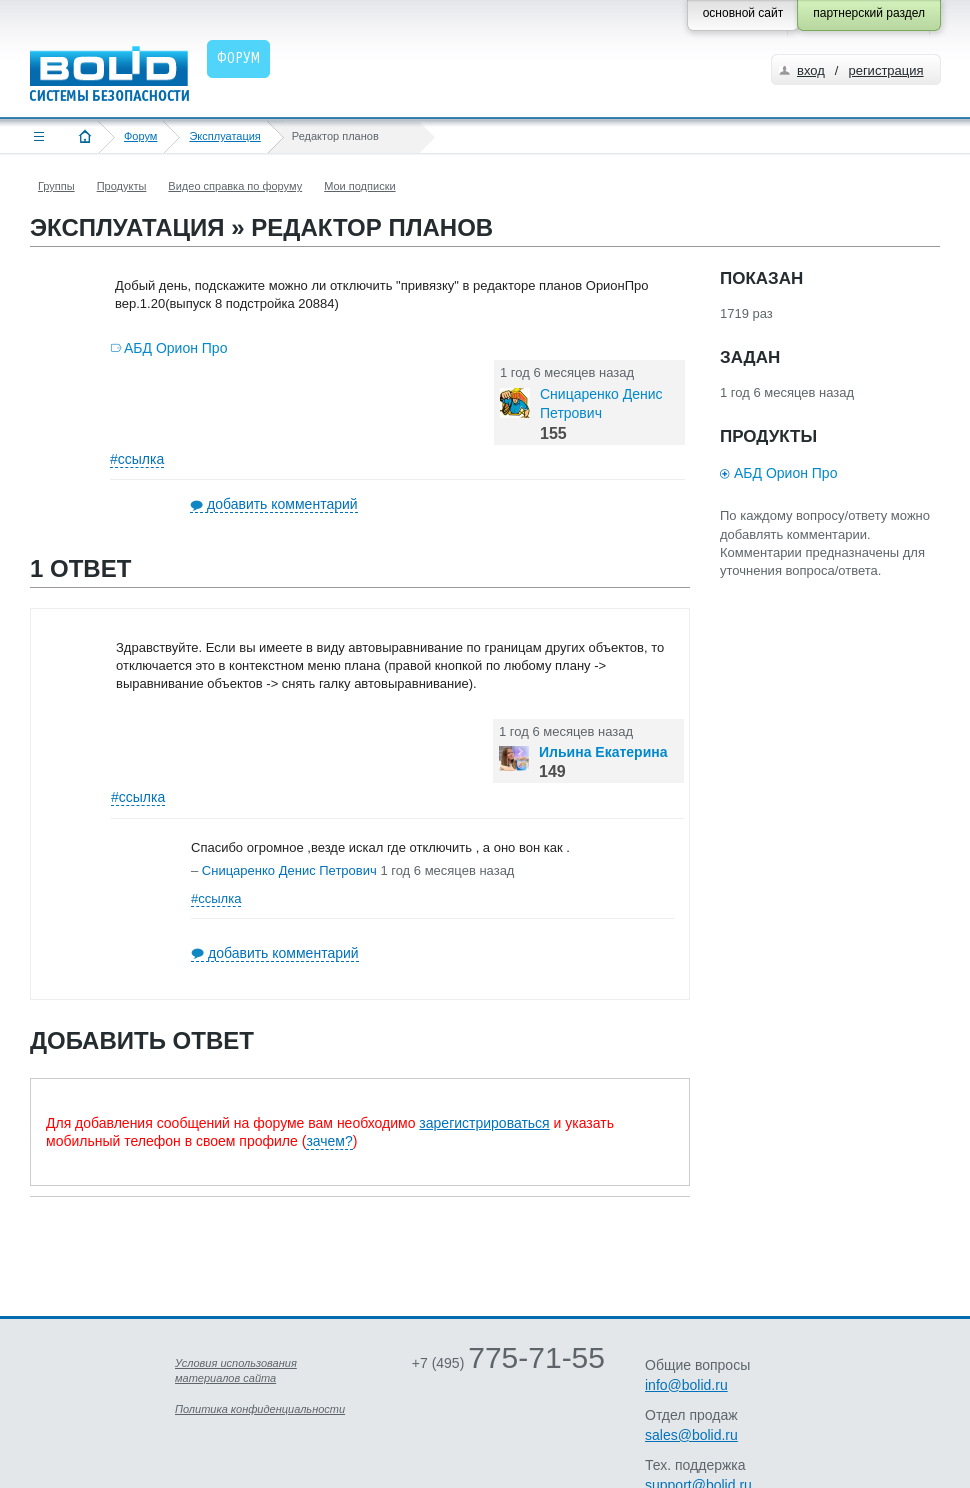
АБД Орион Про (175, 348)
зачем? (329, 1141)
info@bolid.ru (686, 1385)
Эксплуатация (224, 136)
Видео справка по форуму (235, 186)
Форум (140, 136)
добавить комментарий (282, 504)
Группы (56, 186)
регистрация (885, 70)
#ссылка (137, 459)
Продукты (122, 186)
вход (811, 70)
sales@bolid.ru (691, 1435)
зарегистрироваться (484, 1123)
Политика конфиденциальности (260, 1409)
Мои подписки (359, 186)
